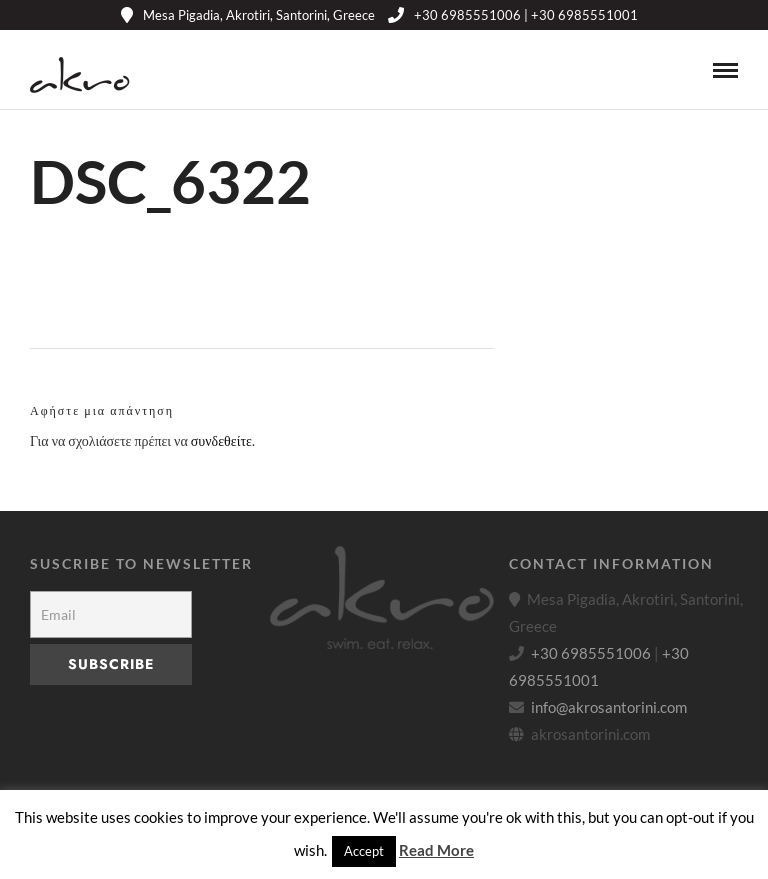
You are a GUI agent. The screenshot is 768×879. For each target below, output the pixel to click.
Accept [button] (364, 851)
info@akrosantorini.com (609, 707)
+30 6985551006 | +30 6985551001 (513, 15)
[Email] (111, 614)
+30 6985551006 (591, 653)
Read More (436, 850)
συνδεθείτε (221, 440)
